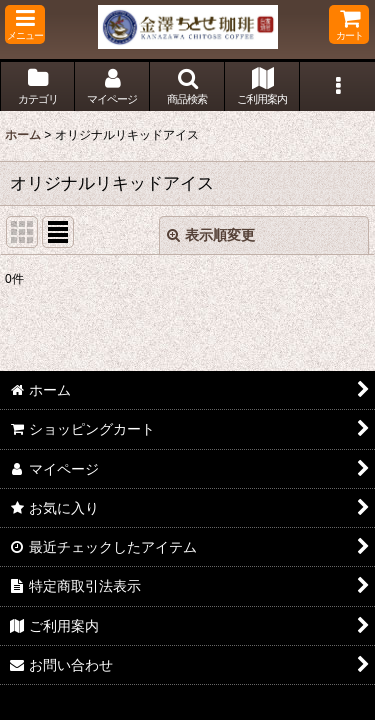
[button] (25, 24)
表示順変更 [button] (211, 235)
